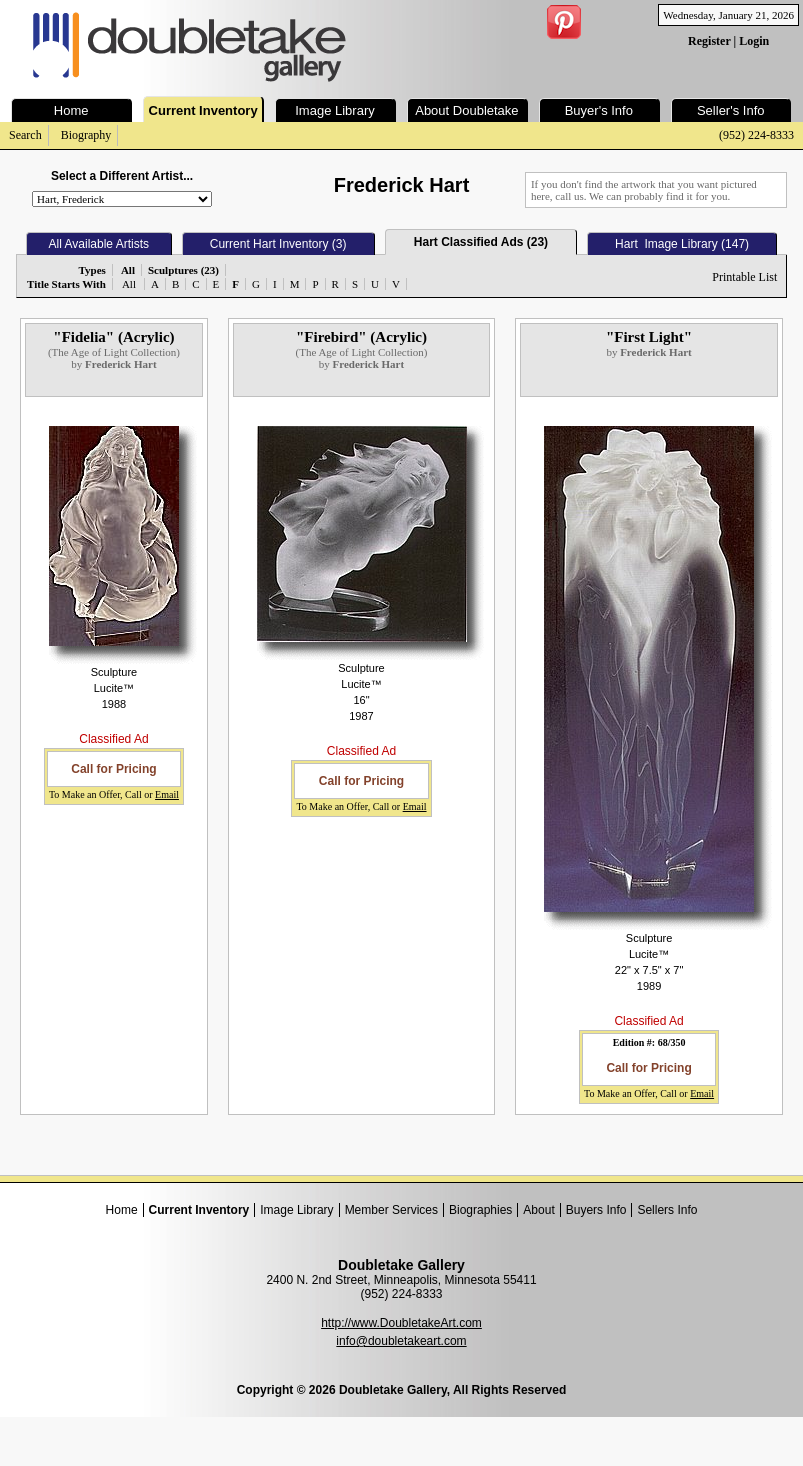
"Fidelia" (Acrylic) (113, 337)
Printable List (744, 277)
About (538, 1210)
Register (709, 41)
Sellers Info (667, 1210)
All (129, 284)
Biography (86, 135)
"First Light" (649, 337)
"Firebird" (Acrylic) (361, 337)
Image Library (296, 1210)
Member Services (391, 1210)
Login (754, 41)
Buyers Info (596, 1210)
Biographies (480, 1210)
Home (122, 1210)
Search (25, 135)
